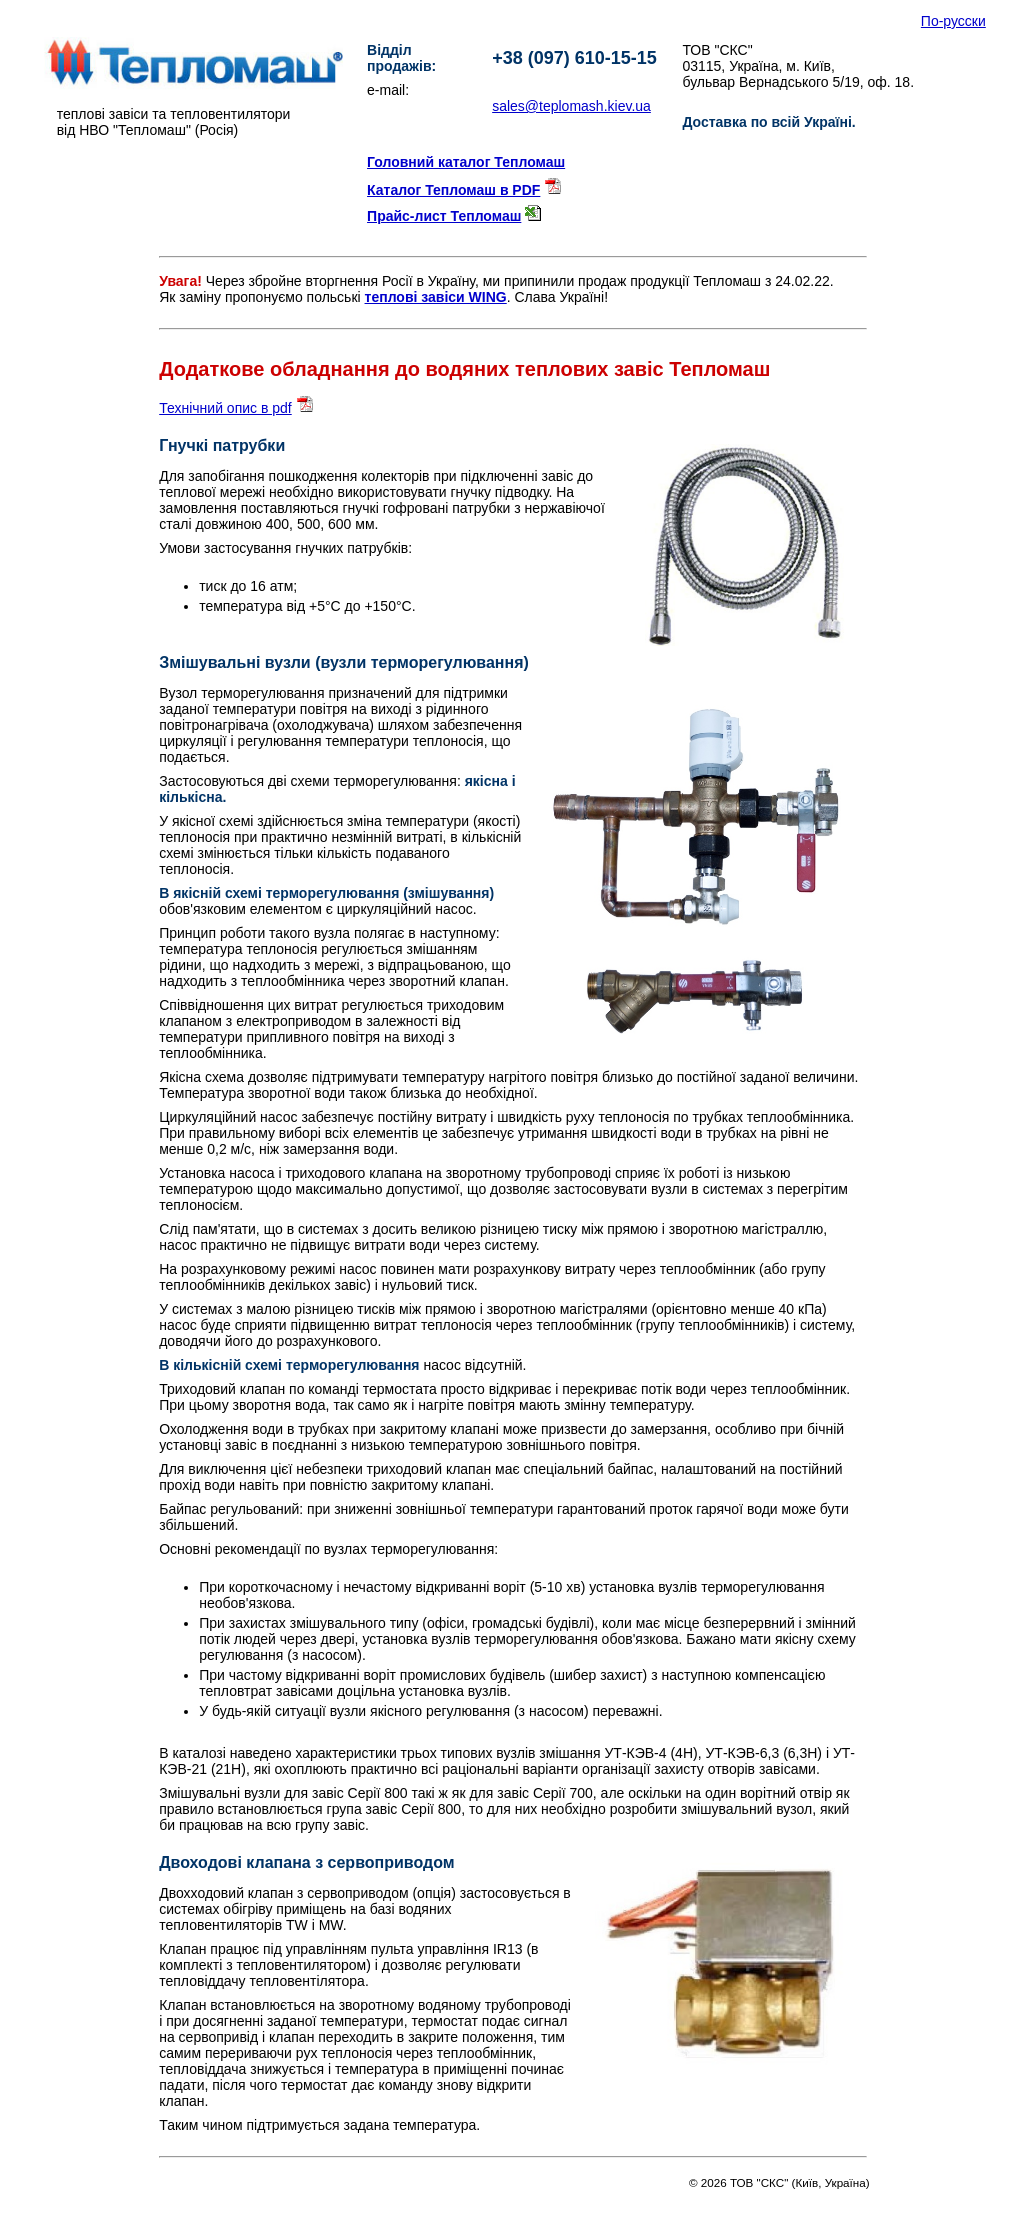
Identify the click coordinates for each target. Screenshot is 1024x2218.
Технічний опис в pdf (225, 408)
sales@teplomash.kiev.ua (571, 106)
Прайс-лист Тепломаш (444, 216)
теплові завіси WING (436, 297)
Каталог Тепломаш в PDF (453, 190)
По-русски (953, 21)
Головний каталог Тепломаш (466, 162)
